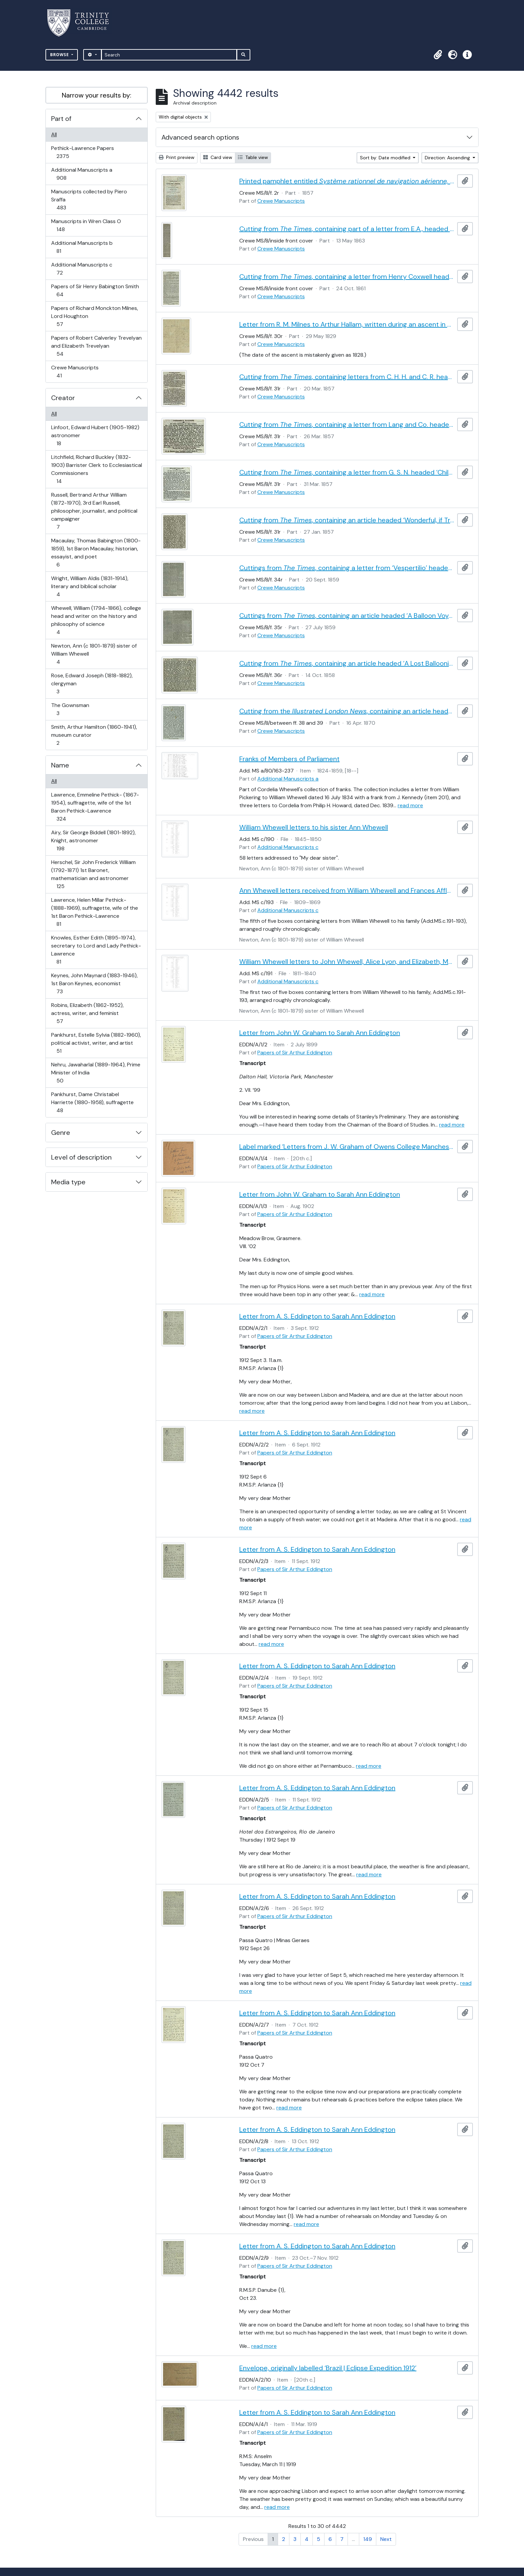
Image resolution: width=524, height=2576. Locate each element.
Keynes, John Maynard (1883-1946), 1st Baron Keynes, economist (94, 983)
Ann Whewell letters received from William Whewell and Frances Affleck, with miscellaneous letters (346, 890)
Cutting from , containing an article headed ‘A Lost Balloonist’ (346, 663)
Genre (60, 1132)
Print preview (176, 157)
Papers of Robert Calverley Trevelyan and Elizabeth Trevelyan (96, 346)
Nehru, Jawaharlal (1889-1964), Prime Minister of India (95, 1072)
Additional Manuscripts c (81, 269)
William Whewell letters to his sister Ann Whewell (313, 827)
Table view (253, 157)
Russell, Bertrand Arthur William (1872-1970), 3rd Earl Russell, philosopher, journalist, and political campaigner (94, 511)
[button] (437, 54)
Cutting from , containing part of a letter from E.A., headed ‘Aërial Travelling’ (346, 229)
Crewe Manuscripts (75, 371)
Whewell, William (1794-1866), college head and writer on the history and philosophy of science (96, 620)
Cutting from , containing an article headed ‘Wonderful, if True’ (346, 520)
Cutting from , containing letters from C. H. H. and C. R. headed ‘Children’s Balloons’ (346, 377)
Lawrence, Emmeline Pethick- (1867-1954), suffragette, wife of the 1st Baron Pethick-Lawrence (95, 807)
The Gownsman (70, 709)
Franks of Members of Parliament (289, 759)
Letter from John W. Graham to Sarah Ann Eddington (319, 1033)
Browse (60, 54)
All (54, 134)
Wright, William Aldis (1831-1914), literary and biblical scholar (89, 586)
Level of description (81, 1157)
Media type (68, 1182)
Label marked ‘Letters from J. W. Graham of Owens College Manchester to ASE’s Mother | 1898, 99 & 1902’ (346, 1147)
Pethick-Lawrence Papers (82, 152)
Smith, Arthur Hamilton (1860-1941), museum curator (94, 735)
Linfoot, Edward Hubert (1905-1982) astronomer (95, 435)
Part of (61, 118)
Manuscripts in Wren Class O (86, 225)
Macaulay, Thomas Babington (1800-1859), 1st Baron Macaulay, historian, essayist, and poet (96, 552)
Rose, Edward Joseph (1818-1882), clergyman (92, 683)
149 (367, 2539)
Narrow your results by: (96, 95)
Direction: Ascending (448, 158)
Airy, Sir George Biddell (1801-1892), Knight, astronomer (93, 840)
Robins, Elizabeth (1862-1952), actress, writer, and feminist (87, 1013)
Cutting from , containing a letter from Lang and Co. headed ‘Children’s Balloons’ (346, 424)
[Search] (169, 54)
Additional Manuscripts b (82, 247)
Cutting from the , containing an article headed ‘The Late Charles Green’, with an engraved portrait (346, 711)
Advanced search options (200, 137)
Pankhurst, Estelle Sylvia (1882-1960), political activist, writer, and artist (96, 1043)
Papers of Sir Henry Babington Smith (95, 290)
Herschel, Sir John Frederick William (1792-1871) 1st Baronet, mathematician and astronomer (93, 874)
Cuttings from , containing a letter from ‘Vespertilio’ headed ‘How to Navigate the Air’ (346, 568)
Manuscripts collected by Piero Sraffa (89, 199)
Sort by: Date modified (386, 158)
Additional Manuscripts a (81, 174)
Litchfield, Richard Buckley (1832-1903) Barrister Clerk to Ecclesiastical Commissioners (96, 469)
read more (410, 805)
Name (60, 765)
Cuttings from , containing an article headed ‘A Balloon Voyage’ (346, 616)
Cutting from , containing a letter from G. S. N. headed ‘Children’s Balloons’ (346, 472)
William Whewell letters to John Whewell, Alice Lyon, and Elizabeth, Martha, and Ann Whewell (346, 962)
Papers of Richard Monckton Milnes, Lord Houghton (94, 316)
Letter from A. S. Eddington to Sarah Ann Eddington (317, 1316)
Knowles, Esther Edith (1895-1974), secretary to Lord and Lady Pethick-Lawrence (96, 949)
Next (386, 2539)
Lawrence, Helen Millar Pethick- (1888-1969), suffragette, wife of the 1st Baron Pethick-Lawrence (94, 912)
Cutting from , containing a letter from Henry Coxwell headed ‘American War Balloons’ (346, 277)
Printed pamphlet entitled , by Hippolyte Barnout (346, 181)
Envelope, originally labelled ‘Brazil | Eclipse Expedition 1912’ (327, 2368)
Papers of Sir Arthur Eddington (294, 1052)
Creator (63, 397)
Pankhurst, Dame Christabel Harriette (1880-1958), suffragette (92, 1102)
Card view (217, 157)
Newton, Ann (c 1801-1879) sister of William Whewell (94, 654)
